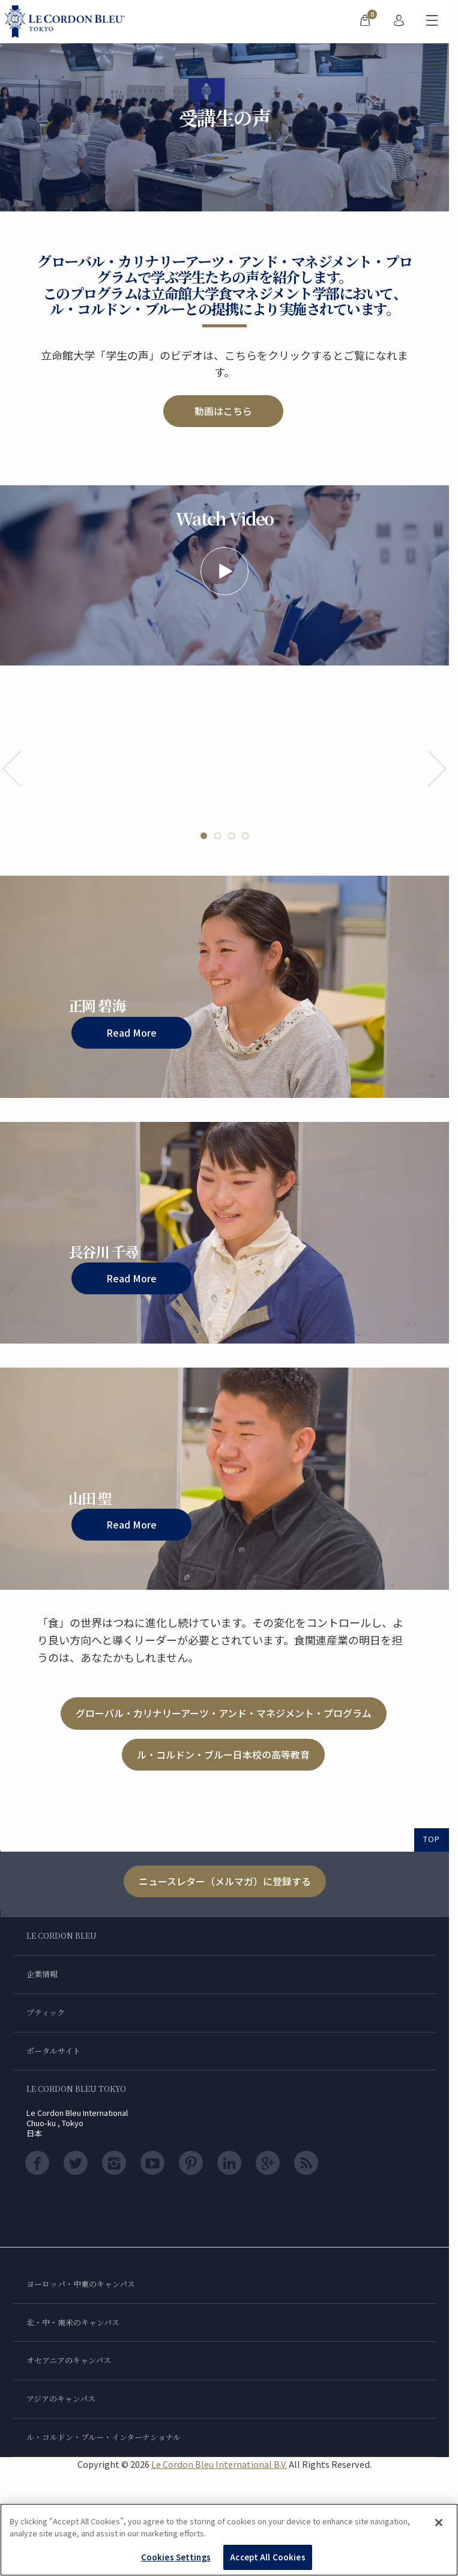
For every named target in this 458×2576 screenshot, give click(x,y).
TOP (431, 1838)
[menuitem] (365, 21)
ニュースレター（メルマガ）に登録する (225, 1881)
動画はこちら (223, 411)
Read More (131, 1032)
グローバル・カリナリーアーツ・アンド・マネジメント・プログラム (224, 1713)
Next (437, 769)
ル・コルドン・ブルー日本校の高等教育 (223, 1754)
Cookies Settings (176, 2557)
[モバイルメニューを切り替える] (432, 21)
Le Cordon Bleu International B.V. (219, 2464)
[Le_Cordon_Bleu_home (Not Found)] (67, 21)
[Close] (439, 2522)
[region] (229, 2539)
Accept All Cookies (267, 2557)
